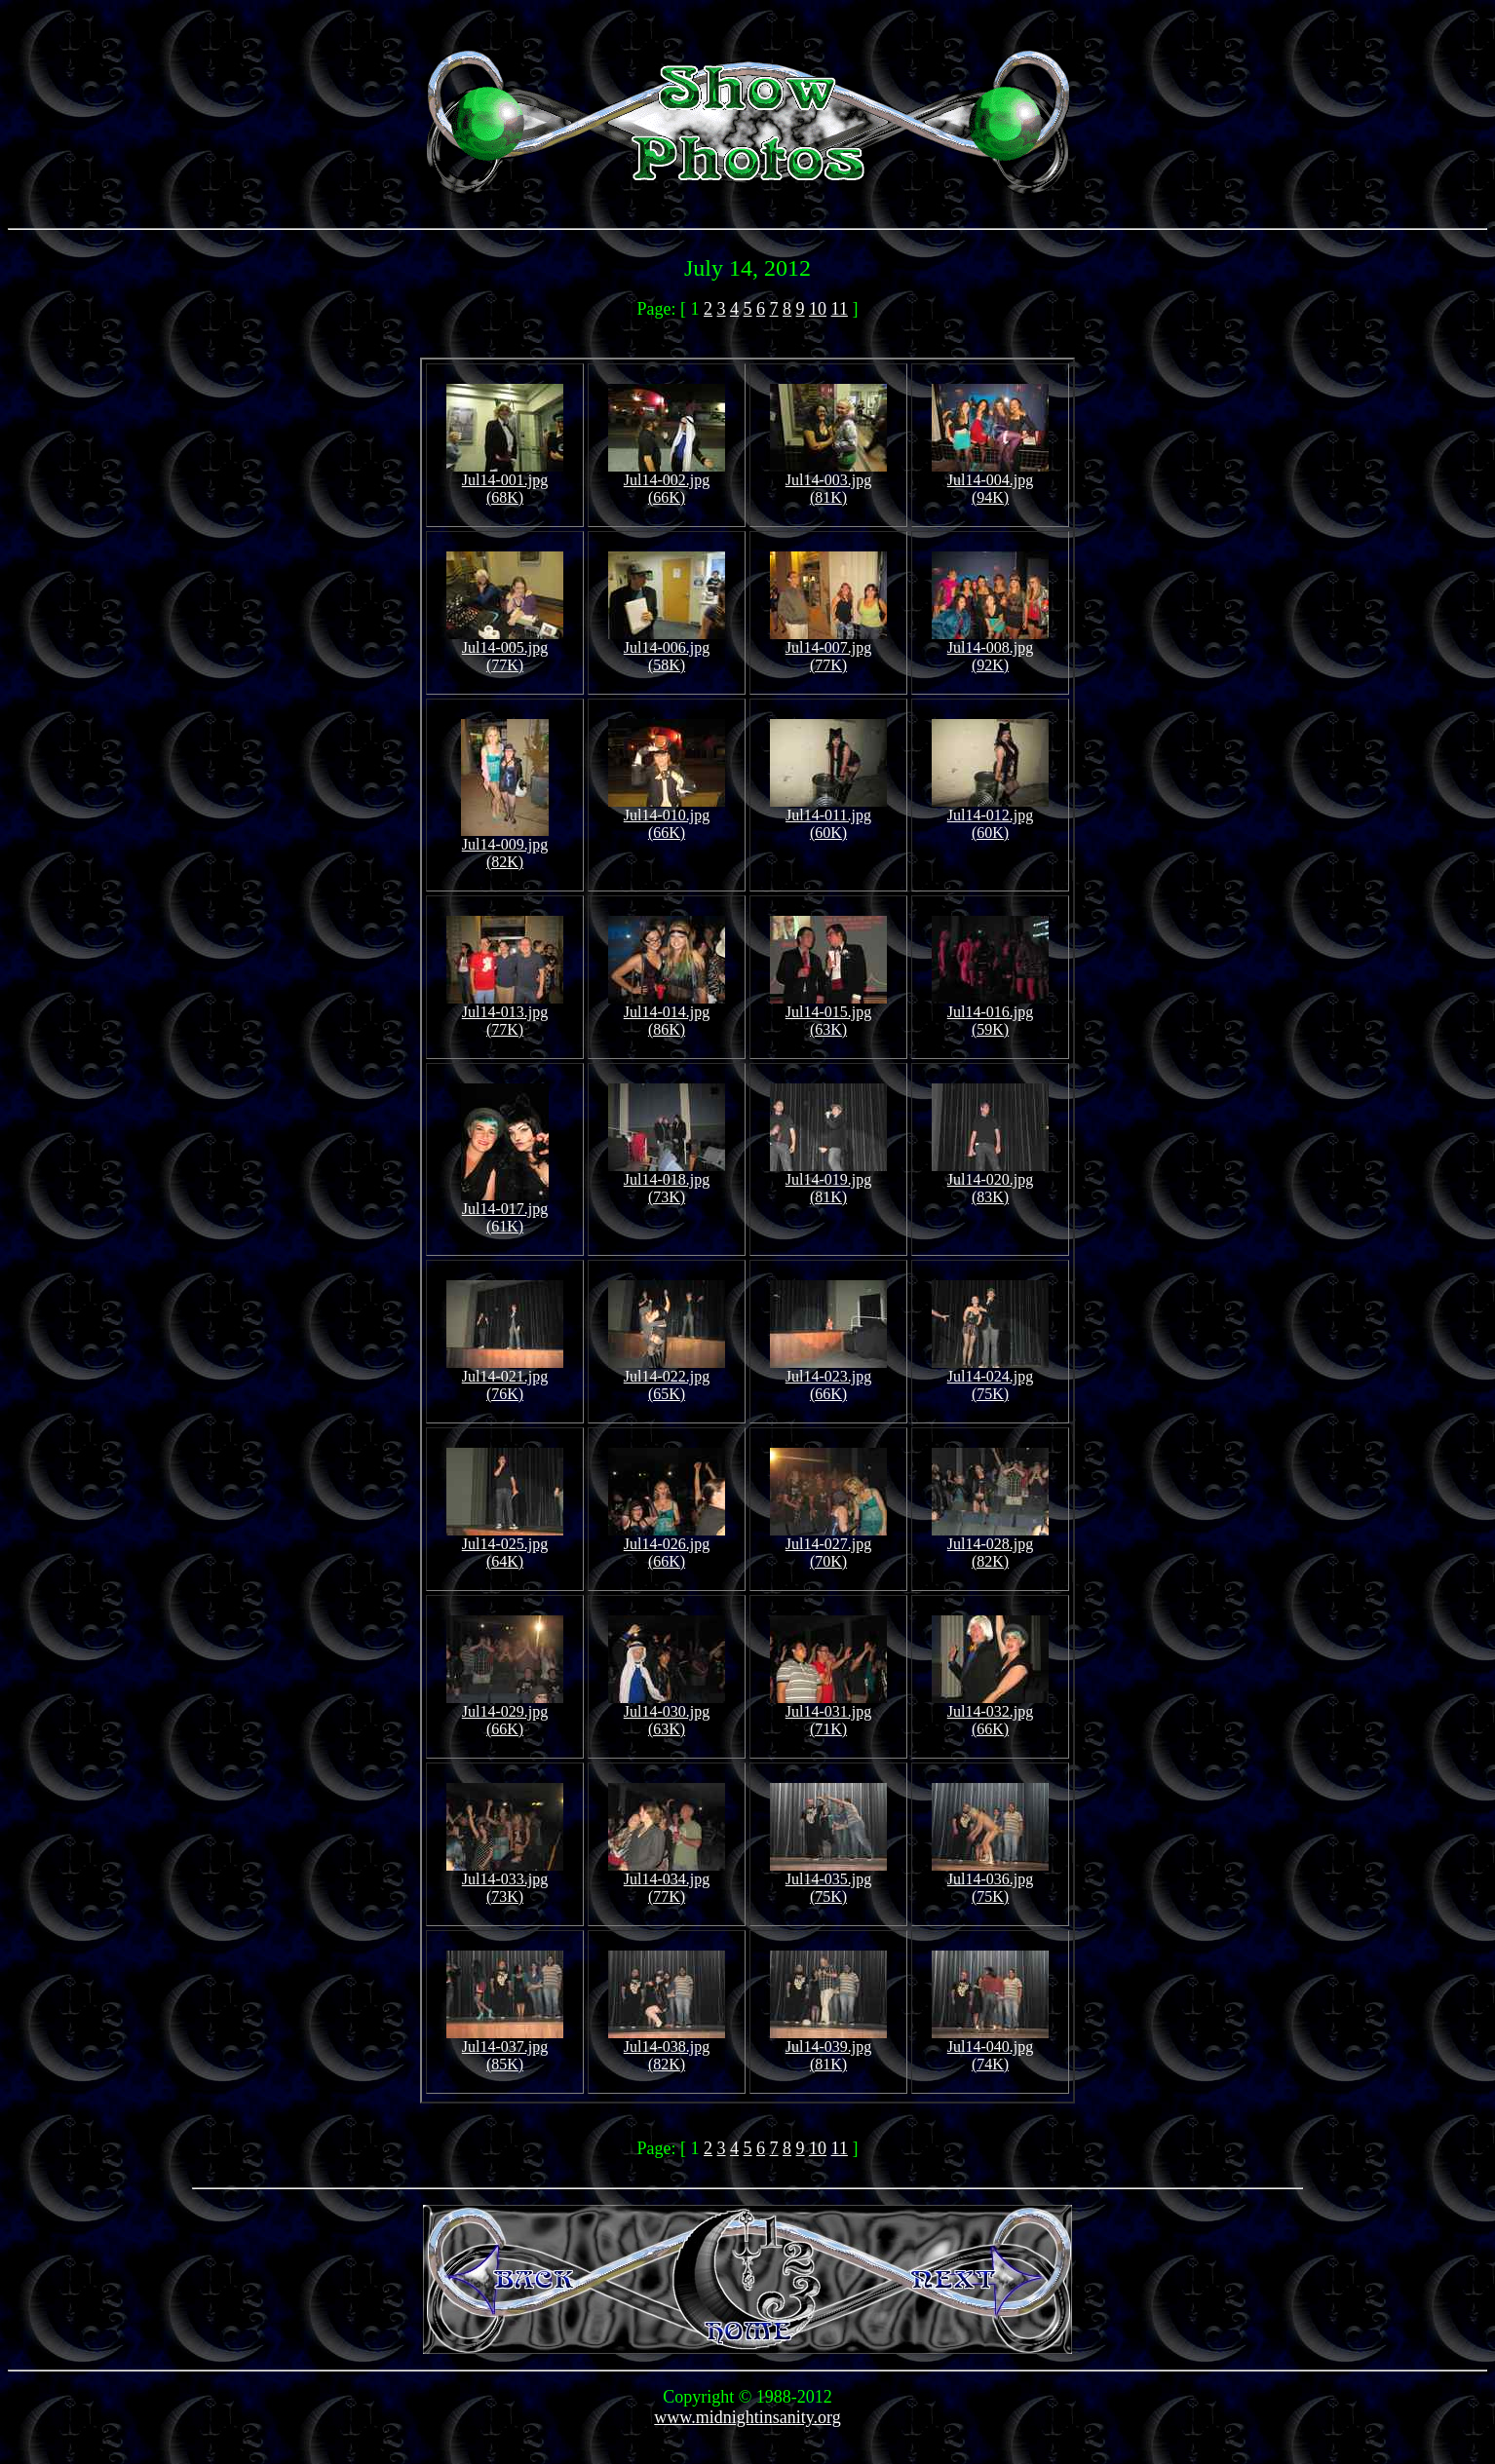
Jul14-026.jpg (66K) (666, 1546)
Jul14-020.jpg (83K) (990, 1181)
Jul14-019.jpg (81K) (828, 1181)
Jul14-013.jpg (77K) (504, 1014)
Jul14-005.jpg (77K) (504, 649)
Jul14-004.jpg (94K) (990, 482)
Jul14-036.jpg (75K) (990, 1881)
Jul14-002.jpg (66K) (666, 482)
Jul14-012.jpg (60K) (990, 817)
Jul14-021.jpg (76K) (504, 1378)
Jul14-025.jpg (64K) (504, 1546)
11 (839, 309)
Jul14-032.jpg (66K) (990, 1713)
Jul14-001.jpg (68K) (504, 482)
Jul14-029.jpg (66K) (504, 1713)
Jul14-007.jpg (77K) (828, 649)
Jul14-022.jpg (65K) (666, 1378)
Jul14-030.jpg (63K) (666, 1713)
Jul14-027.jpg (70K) (828, 1546)
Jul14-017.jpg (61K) (505, 1210)
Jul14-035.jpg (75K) (828, 1881)
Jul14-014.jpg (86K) (666, 1014)
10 (817, 309)
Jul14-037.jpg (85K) (504, 2048)
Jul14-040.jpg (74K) (990, 2048)
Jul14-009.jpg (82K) (505, 846)
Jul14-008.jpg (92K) (990, 649)
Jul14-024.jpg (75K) (990, 1378)
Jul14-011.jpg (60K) (828, 817)
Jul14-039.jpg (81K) (828, 2048)
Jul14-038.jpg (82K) (666, 2048)
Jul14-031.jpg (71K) (828, 1713)
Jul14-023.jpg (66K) (828, 1378)
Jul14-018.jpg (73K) (666, 1181)
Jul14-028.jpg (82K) (990, 1546)
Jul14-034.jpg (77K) (666, 1881)
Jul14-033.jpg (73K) (504, 1881)
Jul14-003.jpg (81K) (828, 482)
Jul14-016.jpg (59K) (990, 1014)
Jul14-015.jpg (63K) (828, 1014)
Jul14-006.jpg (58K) (666, 649)
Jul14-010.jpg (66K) (666, 817)
